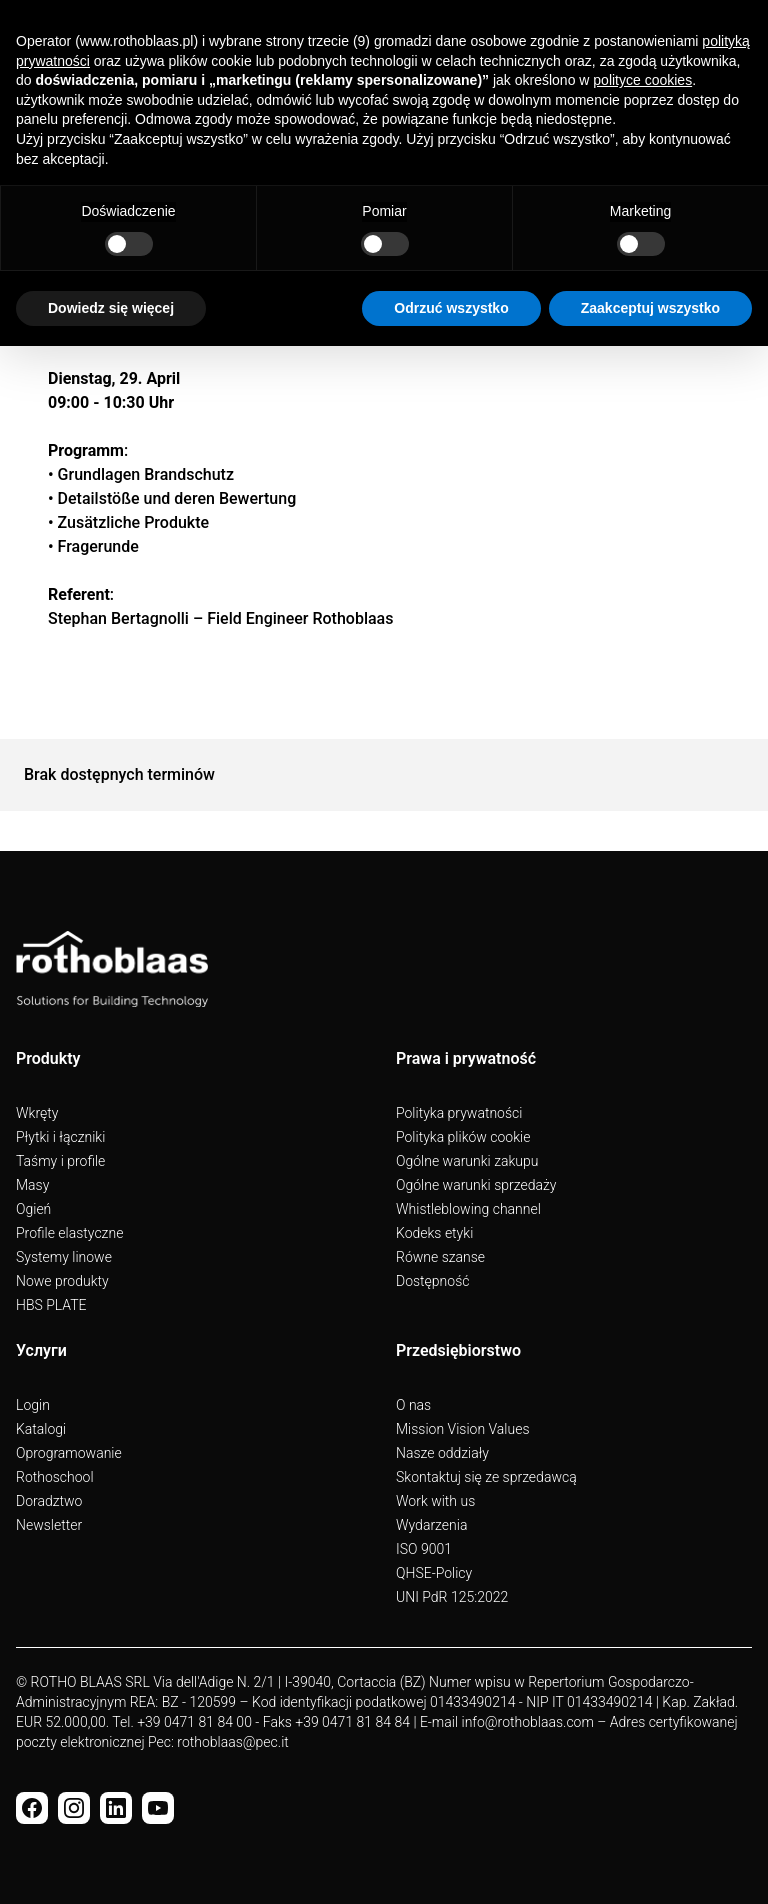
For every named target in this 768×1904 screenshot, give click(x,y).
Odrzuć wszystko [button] (451, 308)
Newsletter (49, 1525)
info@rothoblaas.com (527, 1722)
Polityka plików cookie (463, 1137)
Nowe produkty (62, 1281)
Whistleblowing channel (468, 1209)
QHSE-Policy (434, 1573)
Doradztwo (49, 1501)
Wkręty (37, 1113)
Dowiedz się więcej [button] (111, 308)
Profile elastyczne (69, 1233)
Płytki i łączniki (60, 1137)
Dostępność (432, 1281)
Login (33, 1405)
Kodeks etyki (434, 1233)
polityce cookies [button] (642, 80)
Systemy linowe (64, 1257)
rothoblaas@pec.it (232, 1742)
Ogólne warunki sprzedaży (476, 1185)
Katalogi (41, 1429)
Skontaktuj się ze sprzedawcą (486, 1477)
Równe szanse (440, 1257)
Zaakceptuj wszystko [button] (650, 308)
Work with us (435, 1501)
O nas (413, 1405)
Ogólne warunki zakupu (467, 1161)
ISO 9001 (424, 1549)
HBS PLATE (51, 1305)
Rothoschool (55, 1477)
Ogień (33, 1209)
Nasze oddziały (442, 1453)
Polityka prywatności (459, 1113)
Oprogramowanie (69, 1453)
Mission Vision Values (463, 1429)
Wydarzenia (431, 1525)
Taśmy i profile (60, 1161)
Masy (32, 1185)
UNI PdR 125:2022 (452, 1597)
